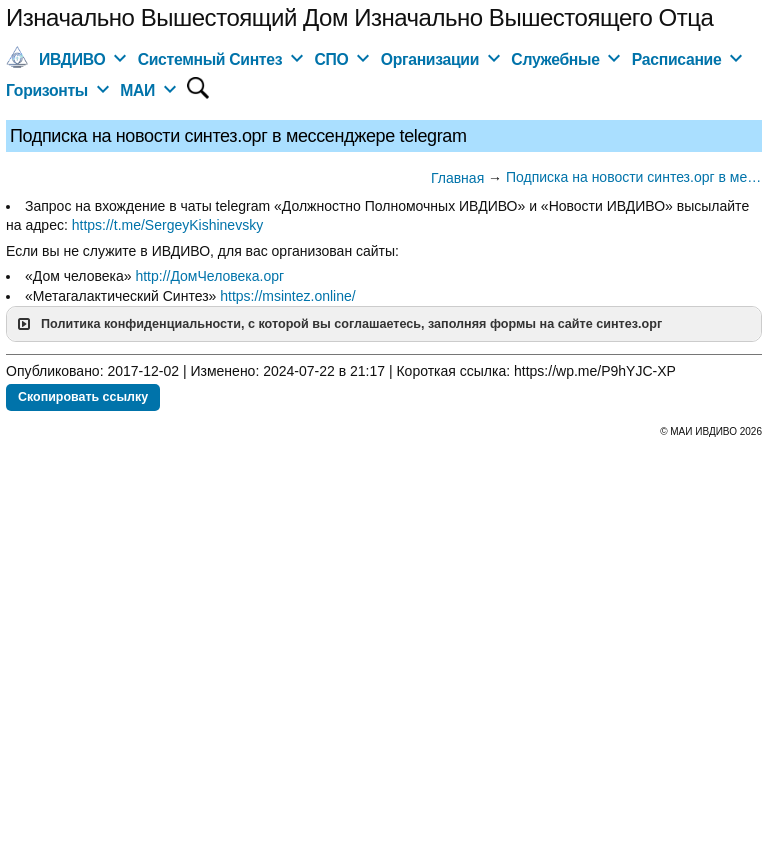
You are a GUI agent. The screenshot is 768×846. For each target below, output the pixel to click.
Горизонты (47, 90)
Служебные (555, 59)
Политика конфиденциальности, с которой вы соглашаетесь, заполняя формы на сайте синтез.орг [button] (338, 324)
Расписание (677, 59)
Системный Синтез (210, 59)
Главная (457, 178)
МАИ (137, 90)
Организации (430, 59)
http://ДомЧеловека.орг (209, 276)
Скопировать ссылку (83, 397)
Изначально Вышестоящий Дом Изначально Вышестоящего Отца (359, 17)
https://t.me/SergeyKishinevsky (167, 225)
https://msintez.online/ (287, 296)
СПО (331, 59)
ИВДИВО (72, 59)
